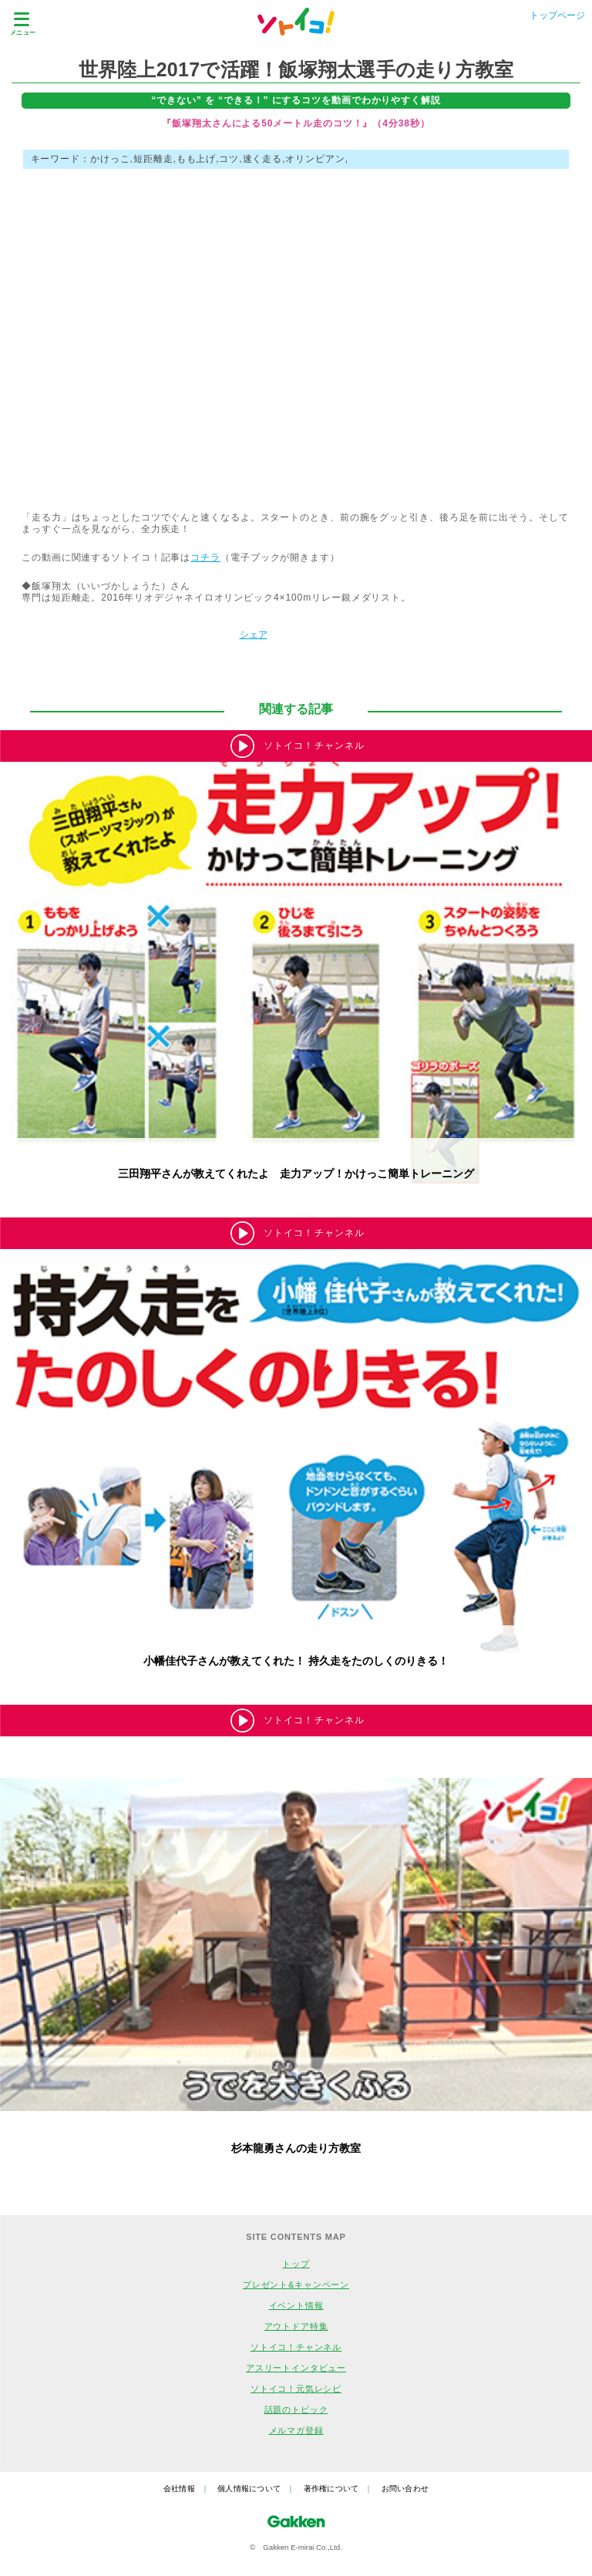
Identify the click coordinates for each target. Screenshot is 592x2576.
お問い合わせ (405, 2488)
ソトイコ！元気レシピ (296, 2388)
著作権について (331, 2488)
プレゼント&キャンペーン (296, 2284)
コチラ (205, 557)
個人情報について (249, 2488)
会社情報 (179, 2488)
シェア (253, 634)
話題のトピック (296, 2409)
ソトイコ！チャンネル (296, 2347)
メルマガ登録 (296, 2430)
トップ (295, 2263)
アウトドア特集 (296, 2326)
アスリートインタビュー (296, 2367)
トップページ (557, 15)
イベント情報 (296, 2305)
